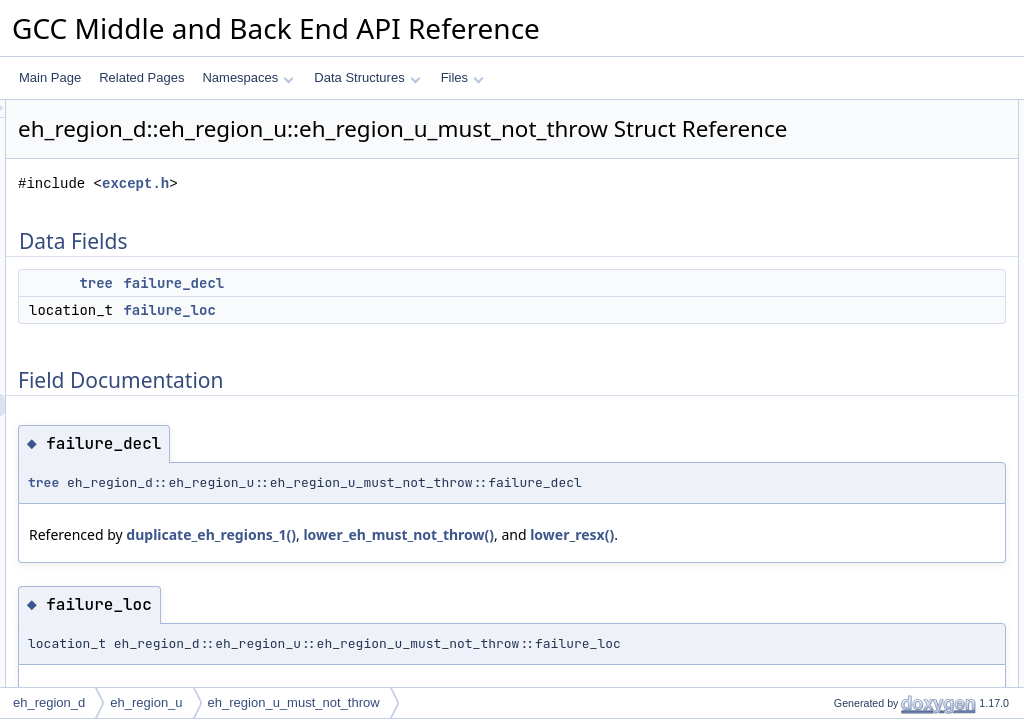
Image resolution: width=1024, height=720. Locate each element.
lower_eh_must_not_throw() (648, 584)
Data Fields (831, 111)
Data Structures (367, 77)
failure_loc (419, 338)
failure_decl (423, 311)
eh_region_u (146, 702)
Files (462, 77)
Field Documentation (856, 177)
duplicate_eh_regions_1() (461, 584)
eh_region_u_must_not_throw (294, 702)
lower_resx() (321, 606)
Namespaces (247, 77)
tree (346, 311)
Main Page (50, 77)
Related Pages (141, 77)
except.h (385, 211)
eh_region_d (49, 702)
